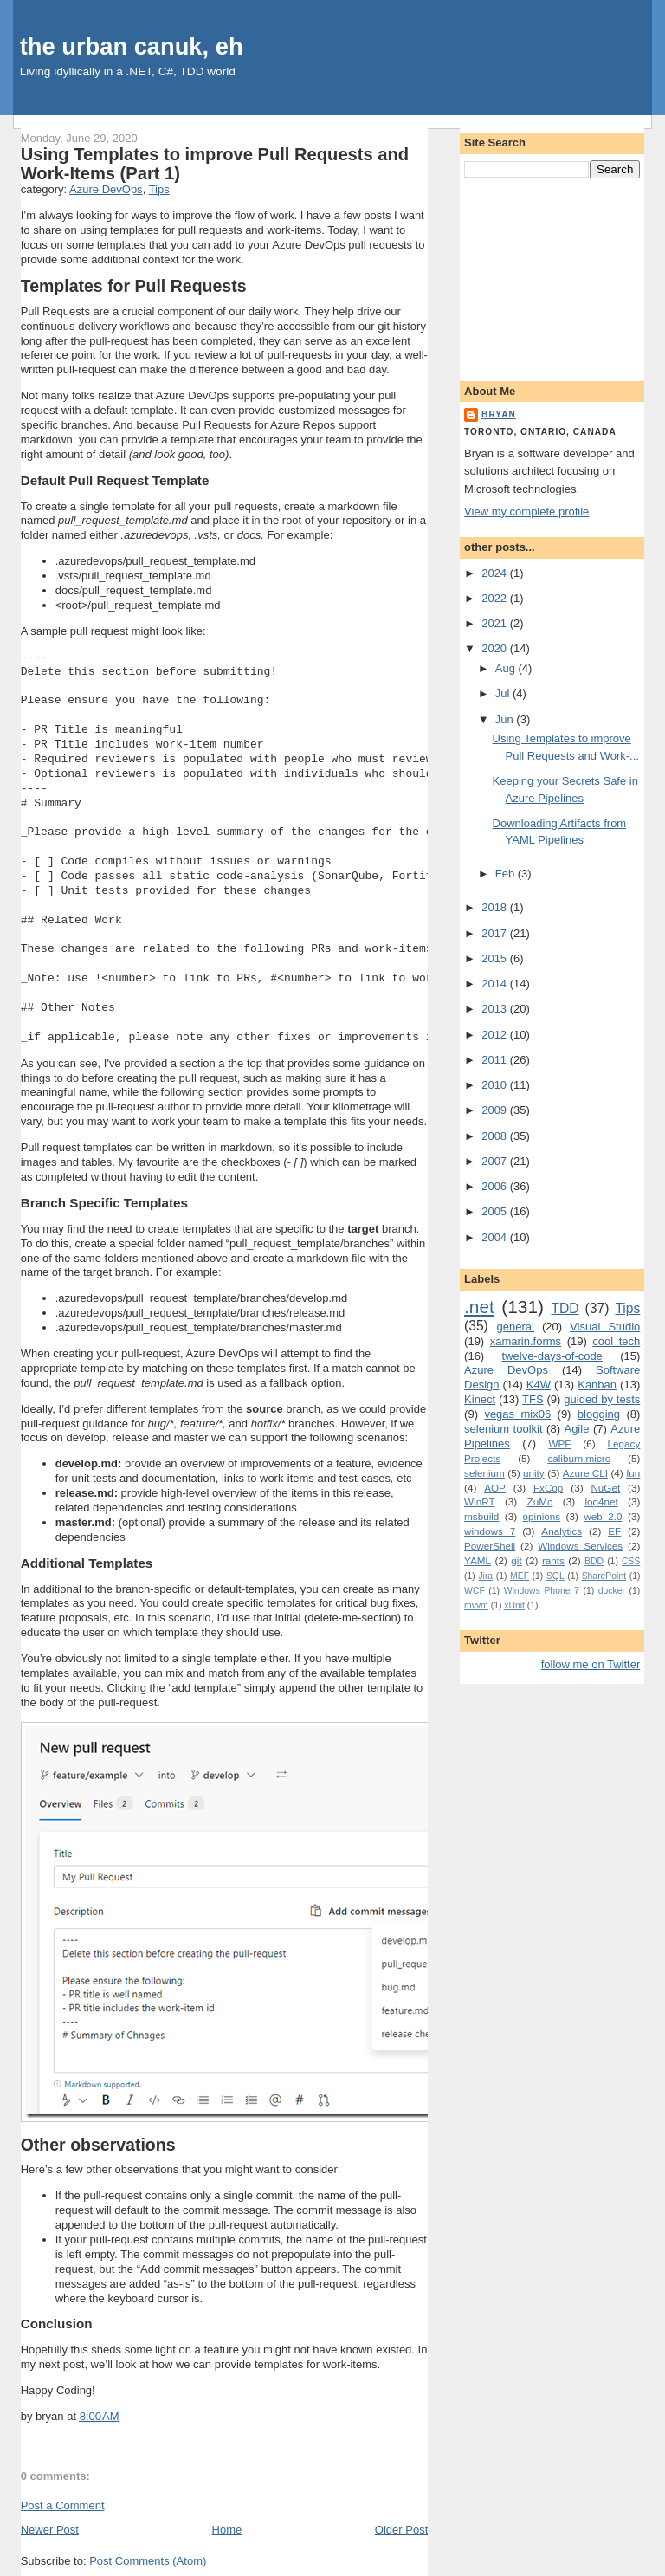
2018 (495, 907)
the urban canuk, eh (131, 46)
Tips (159, 189)
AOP (495, 1487)
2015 (495, 958)
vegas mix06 (517, 1414)
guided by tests (602, 1399)
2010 (495, 1084)
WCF (474, 1590)
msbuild (481, 1516)
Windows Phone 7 (541, 1590)
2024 (495, 572)
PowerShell (489, 1545)
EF (614, 1531)
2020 (495, 648)
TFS (533, 1399)
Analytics (561, 1531)
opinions (542, 1516)
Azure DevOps (106, 189)
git (516, 1560)
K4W (538, 1384)
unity (534, 1473)
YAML (477, 1560)
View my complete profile (526, 511)
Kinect (479, 1399)
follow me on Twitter (591, 1664)
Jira (485, 1576)
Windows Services (580, 1545)
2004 (495, 1237)
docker (611, 1590)
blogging (599, 1414)
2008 (495, 1135)
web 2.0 (603, 1516)
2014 (495, 983)
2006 (495, 1186)
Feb (506, 873)
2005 (495, 1211)
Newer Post (50, 2529)
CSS (631, 1561)
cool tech (616, 1341)
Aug (507, 668)
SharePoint (604, 1576)
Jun (506, 719)
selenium (484, 1473)
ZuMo (540, 1501)
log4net (600, 1501)
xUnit (514, 1605)
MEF (519, 1576)
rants (553, 1560)
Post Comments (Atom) (147, 2560)
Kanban (597, 1384)
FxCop (548, 1487)
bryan (498, 414)
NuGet (605, 1487)
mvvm (476, 1605)
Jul (504, 693)
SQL (555, 1576)
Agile (576, 1428)
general (515, 1326)
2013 (495, 1008)
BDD (594, 1561)
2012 (495, 1034)
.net (479, 1307)
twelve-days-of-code (552, 1355)
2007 (495, 1161)
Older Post (401, 2529)
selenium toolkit (503, 1428)
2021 (495, 623)
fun (633, 1473)
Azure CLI (585, 1473)
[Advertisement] (552, 276)
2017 (495, 933)
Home (227, 2529)
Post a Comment (63, 2505)
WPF (559, 1443)
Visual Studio (605, 1326)
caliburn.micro (578, 1458)
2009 (495, 1110)
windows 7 (489, 1531)
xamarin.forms (525, 1341)
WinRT (479, 1501)
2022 (495, 598)
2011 (495, 1059)
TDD (564, 1308)
